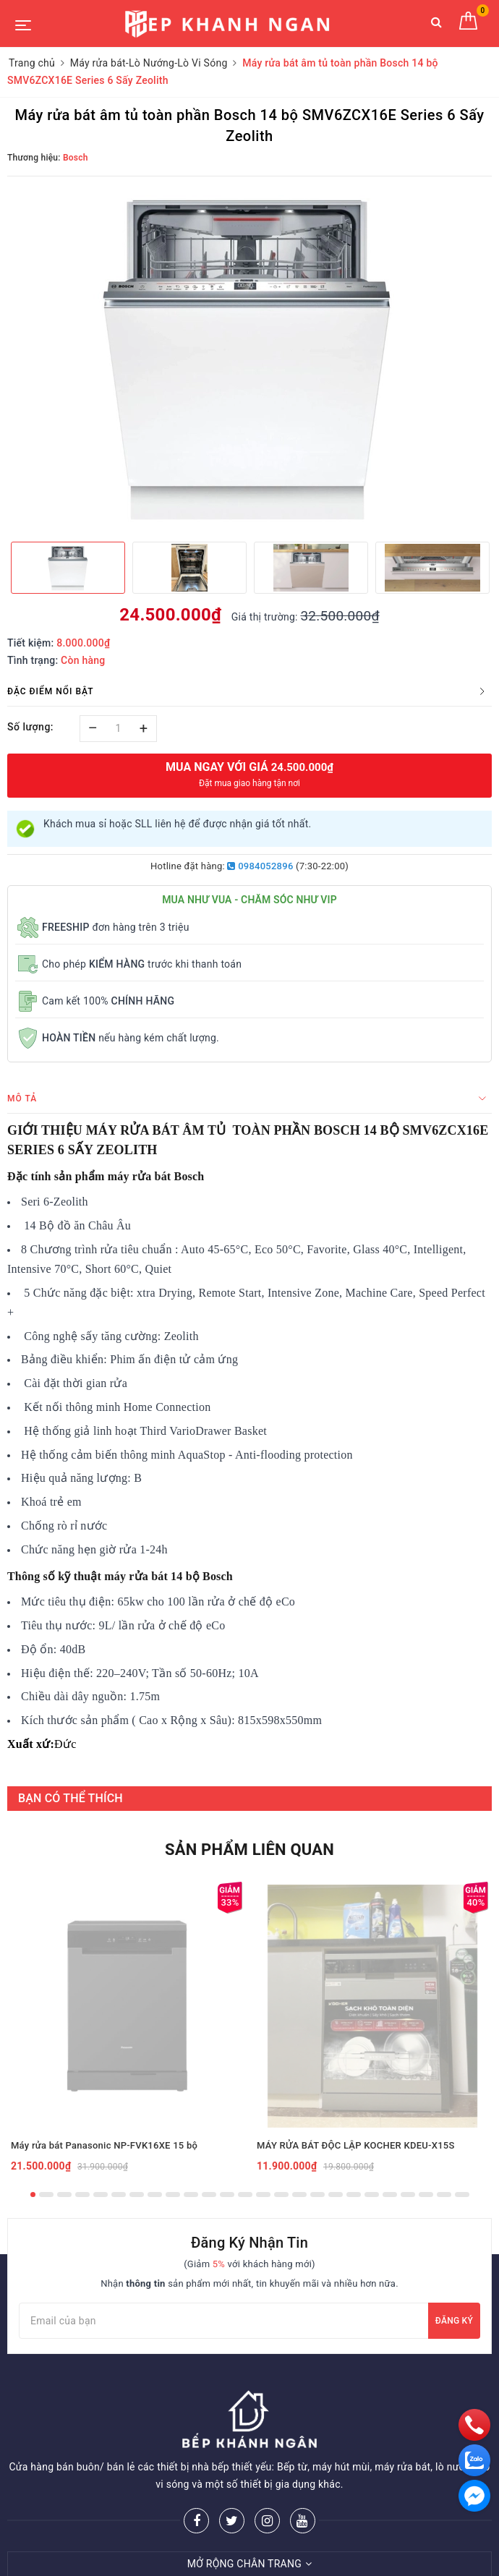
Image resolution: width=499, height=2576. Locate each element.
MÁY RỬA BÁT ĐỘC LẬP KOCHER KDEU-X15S (356, 2145)
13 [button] (245, 2194)
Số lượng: (30, 727)
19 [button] (353, 2194)
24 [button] (444, 2194)
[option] (249, 356)
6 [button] (118, 2194)
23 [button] (426, 2194)
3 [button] (64, 2194)
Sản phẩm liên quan (249, 1850)
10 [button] (191, 2194)
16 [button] (299, 2194)
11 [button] (209, 2194)
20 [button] (371, 2194)
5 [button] (100, 2194)
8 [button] (155, 2194)
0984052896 (260, 866)
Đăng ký (454, 2321)
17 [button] (317, 2194)
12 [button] (227, 2194)
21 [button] (390, 2194)
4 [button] (82, 2194)
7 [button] (136, 2194)
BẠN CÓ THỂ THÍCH (70, 1798)
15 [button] (281, 2194)
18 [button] (335, 2194)
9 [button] (173, 2194)
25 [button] (462, 2194)
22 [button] (408, 2194)
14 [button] (263, 2194)
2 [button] (46, 2194)
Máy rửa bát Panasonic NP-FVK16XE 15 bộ (104, 2145)
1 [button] (32, 2194)
